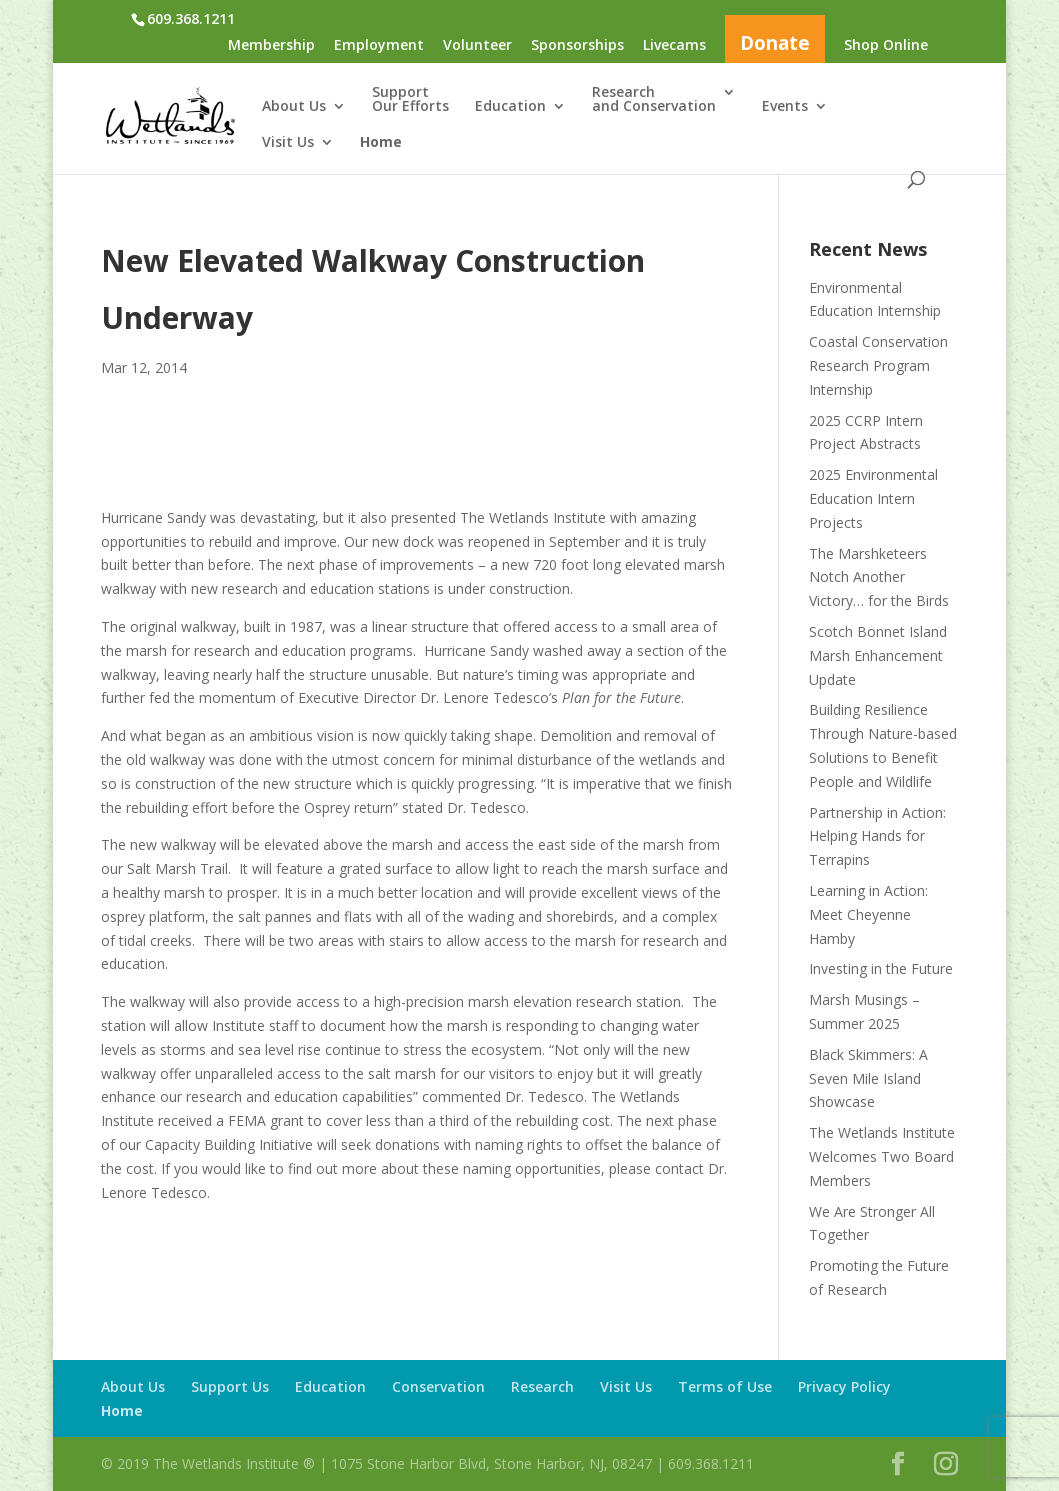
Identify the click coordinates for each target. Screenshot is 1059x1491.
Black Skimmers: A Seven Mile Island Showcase (868, 1078)
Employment (379, 46)
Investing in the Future (881, 968)
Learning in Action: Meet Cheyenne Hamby (868, 914)
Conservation (438, 1386)
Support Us (230, 1386)
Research (542, 1386)
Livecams (674, 46)
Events (785, 107)
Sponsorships (577, 46)
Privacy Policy (844, 1386)
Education (510, 107)
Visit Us (288, 143)
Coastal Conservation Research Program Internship (878, 365)
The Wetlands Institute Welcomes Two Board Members (882, 1156)
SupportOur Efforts (410, 100)
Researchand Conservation (654, 100)
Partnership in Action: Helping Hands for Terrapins (877, 836)
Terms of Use (725, 1386)
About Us (294, 107)
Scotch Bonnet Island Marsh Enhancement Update (878, 655)
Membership (271, 46)
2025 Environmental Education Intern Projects (873, 498)
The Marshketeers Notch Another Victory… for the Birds (879, 577)
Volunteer (477, 46)
